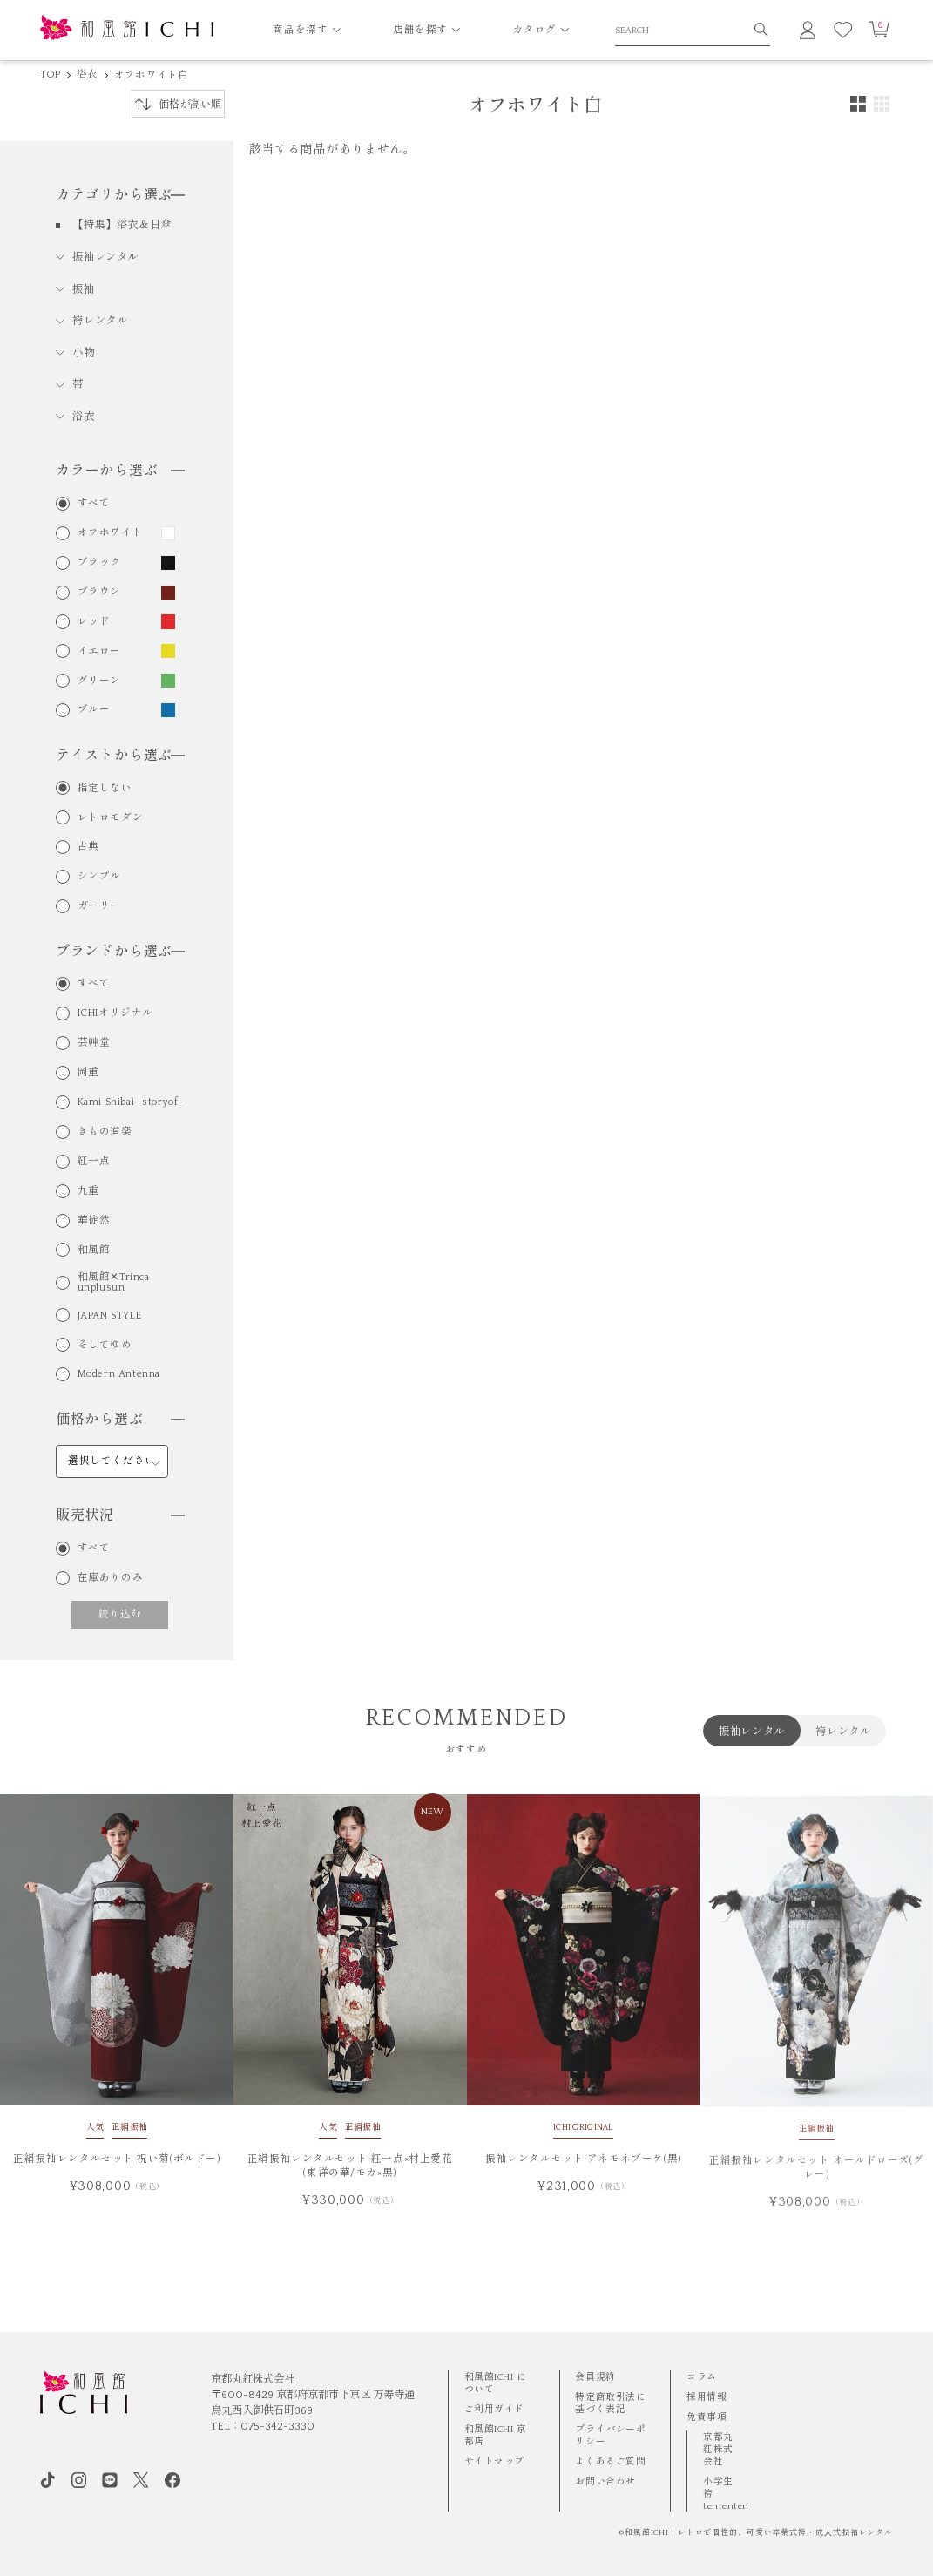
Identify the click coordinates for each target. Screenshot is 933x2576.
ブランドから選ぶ (120, 951)
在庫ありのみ (110, 1578)
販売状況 (120, 1515)
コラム (701, 2377)
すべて (94, 503)
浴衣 (87, 74)
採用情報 (706, 2397)
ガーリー (99, 906)
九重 (88, 1191)
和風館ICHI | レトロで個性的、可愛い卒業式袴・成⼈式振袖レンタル (759, 2532)
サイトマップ (494, 2462)
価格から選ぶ (120, 1419)
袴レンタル (99, 321)
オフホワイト (110, 533)
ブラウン (99, 592)
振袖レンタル (105, 257)
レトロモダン (110, 818)
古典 (88, 847)
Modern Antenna (119, 1374)
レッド (94, 622)
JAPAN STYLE (109, 1316)
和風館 (94, 1250)
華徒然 (94, 1221)
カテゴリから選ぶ (120, 195)
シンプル (99, 876)
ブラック (99, 563)
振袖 (83, 289)
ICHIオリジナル (115, 1013)
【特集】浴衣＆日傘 (122, 225)
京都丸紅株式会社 (718, 2449)
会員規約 (595, 2377)
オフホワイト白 (151, 75)
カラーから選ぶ (120, 470)
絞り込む (120, 1614)
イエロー (99, 652)
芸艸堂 (94, 1043)
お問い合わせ (605, 2482)
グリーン (99, 681)
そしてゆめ (105, 1345)
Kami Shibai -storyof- (130, 1102)
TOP (50, 74)
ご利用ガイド (494, 2409)
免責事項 (706, 2417)
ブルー (94, 710)
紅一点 (94, 1161)
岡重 (88, 1073)
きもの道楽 (105, 1132)
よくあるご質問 (610, 2462)
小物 (83, 353)
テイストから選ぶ (120, 755)
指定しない (105, 788)
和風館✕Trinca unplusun (114, 1282)
